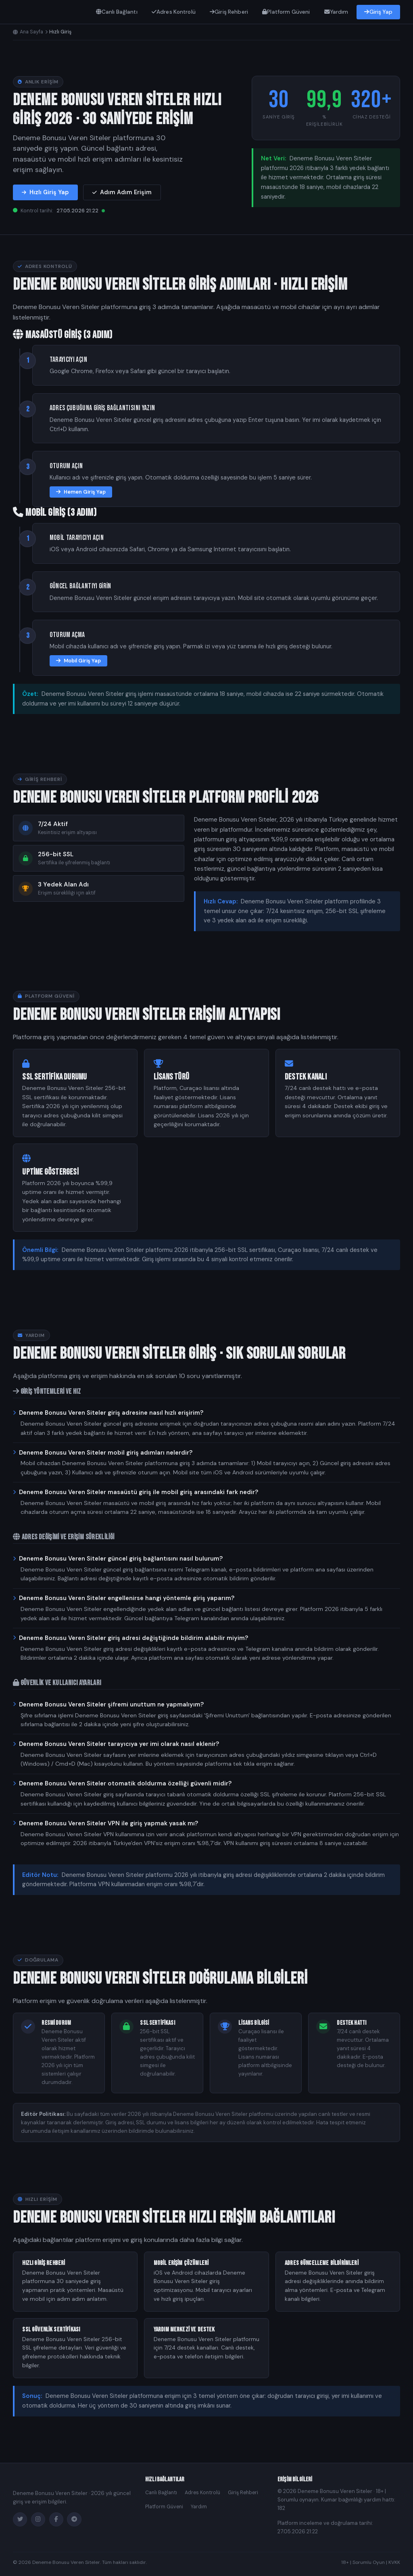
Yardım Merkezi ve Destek (184, 2329)
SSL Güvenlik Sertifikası (51, 2329)
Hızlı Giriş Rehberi (43, 2263)
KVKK (394, 2562)
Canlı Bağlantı (117, 11)
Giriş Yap (378, 11)
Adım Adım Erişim (122, 192)
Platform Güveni (286, 11)
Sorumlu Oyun (369, 2562)
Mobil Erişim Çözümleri (181, 2263)
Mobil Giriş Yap (78, 660)
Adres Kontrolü (174, 11)
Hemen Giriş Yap (81, 491)
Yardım (336, 11)
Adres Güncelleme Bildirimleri (322, 2263)
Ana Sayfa (28, 32)
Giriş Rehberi (229, 11)
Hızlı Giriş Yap (45, 192)
